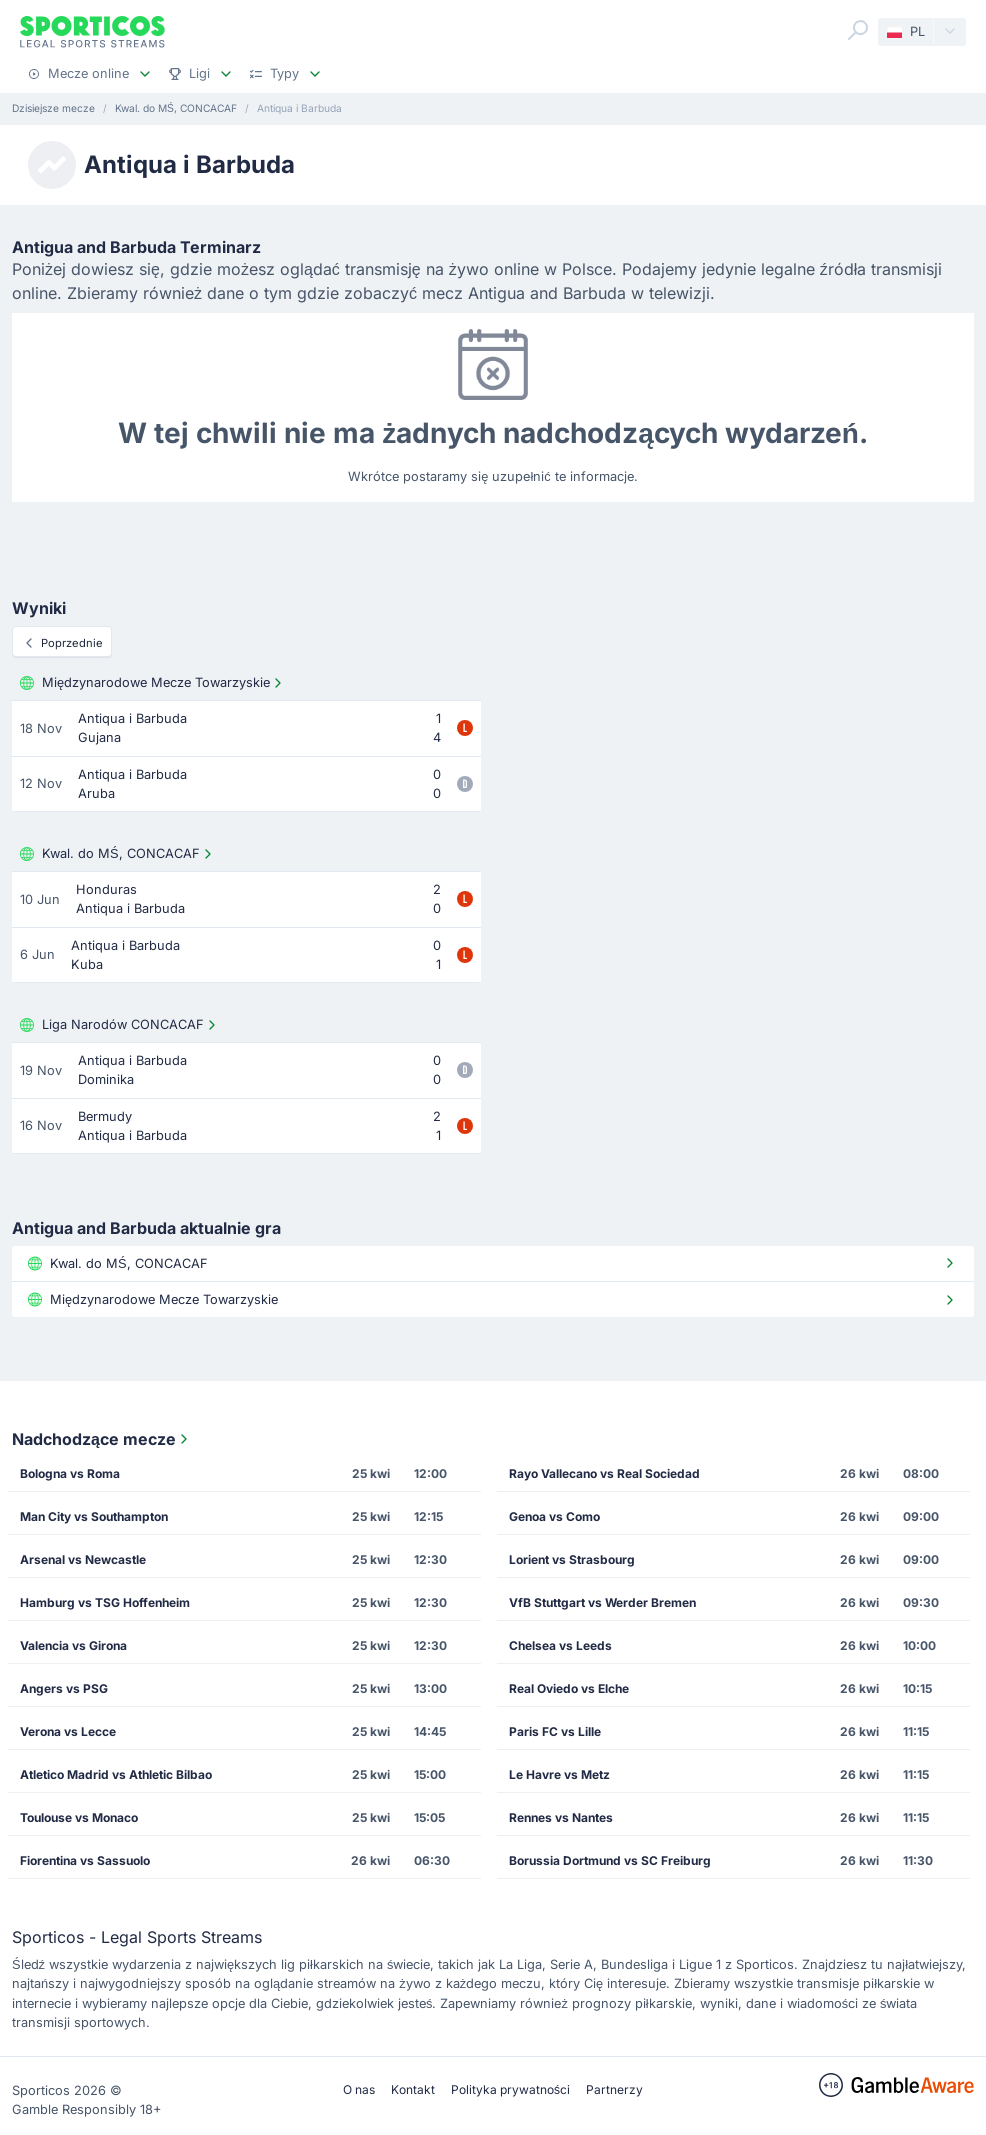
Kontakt (413, 2089)
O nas (359, 2089)
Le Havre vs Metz (559, 1774)
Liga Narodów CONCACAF (120, 1025)
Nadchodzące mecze (102, 1439)
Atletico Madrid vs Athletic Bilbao (116, 1774)
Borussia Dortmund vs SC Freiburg (610, 1860)
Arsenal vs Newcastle (83, 1559)
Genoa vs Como (554, 1516)
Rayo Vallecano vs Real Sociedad (604, 1473)
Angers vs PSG (64, 1688)
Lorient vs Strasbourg (572, 1559)
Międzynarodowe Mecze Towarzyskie (153, 683)
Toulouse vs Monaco (79, 1817)
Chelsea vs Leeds (560, 1645)
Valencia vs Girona (73, 1645)
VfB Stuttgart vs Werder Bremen (602, 1602)
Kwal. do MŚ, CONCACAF (118, 854)
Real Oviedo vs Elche (569, 1688)
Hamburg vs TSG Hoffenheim (105, 1602)
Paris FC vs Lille (555, 1731)
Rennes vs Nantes (561, 1817)
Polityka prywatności (510, 2089)
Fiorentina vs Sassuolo (85, 1860)
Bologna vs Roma (70, 1473)
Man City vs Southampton (94, 1516)
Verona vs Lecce (68, 1731)
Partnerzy (614, 2089)
